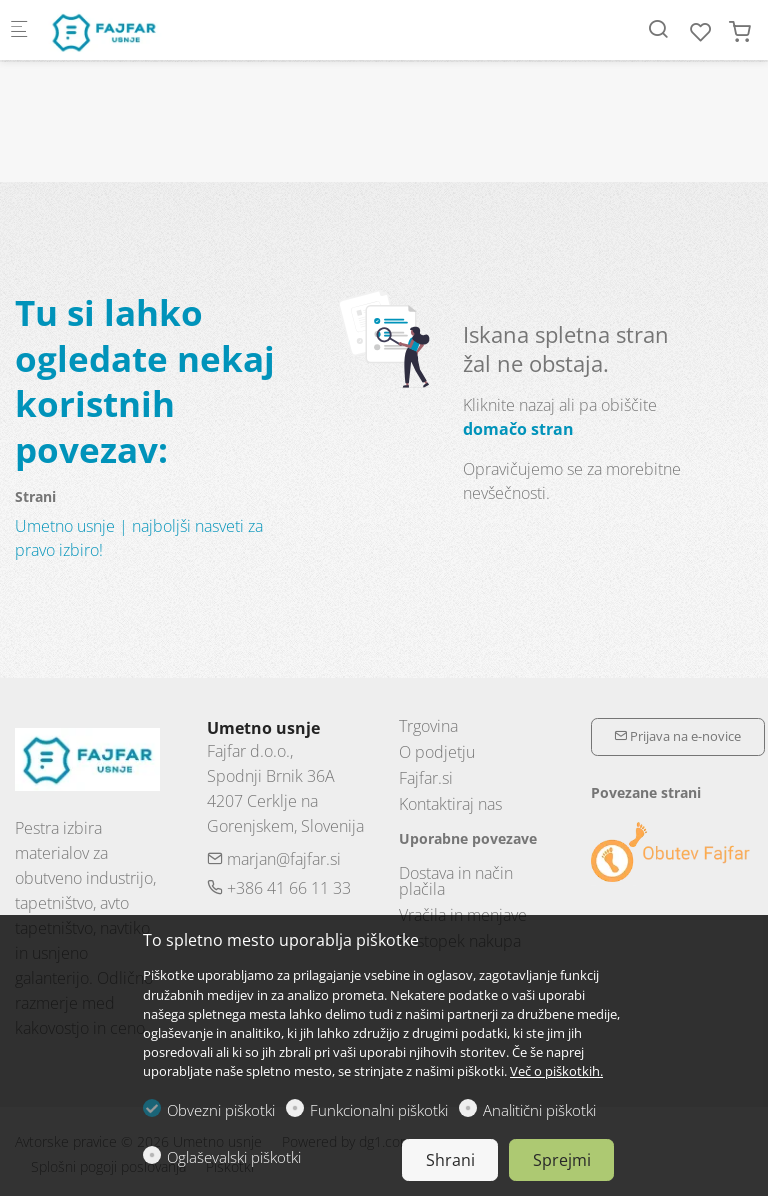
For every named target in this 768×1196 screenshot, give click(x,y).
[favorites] (701, 31)
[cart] (740, 31)
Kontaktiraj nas (450, 804)
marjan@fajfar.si (274, 859)
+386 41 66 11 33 (279, 888)
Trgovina (428, 726)
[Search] (658, 28)
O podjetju (437, 752)
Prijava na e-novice (677, 736)
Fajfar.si (426, 778)
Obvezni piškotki (221, 1110)
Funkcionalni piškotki (379, 1110)
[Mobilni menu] (19, 30)
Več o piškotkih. (556, 1071)
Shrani (450, 1160)
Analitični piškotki (539, 1110)
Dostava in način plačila (456, 881)
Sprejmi (562, 1160)
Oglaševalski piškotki (234, 1157)
